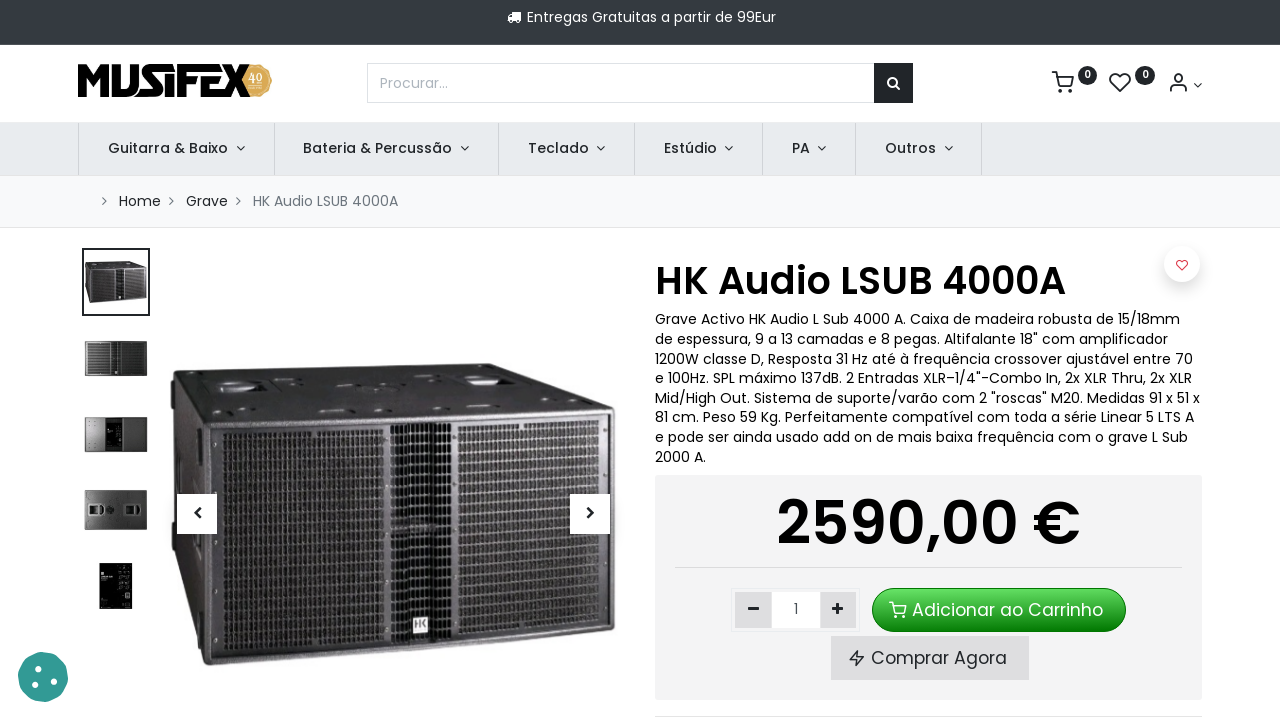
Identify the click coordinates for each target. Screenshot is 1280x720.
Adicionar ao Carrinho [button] (998, 610)
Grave (207, 201)
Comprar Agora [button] (930, 658)
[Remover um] (753, 610)
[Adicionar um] (838, 610)
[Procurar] (893, 83)
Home (140, 201)
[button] (196, 514)
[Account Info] (1184, 85)
